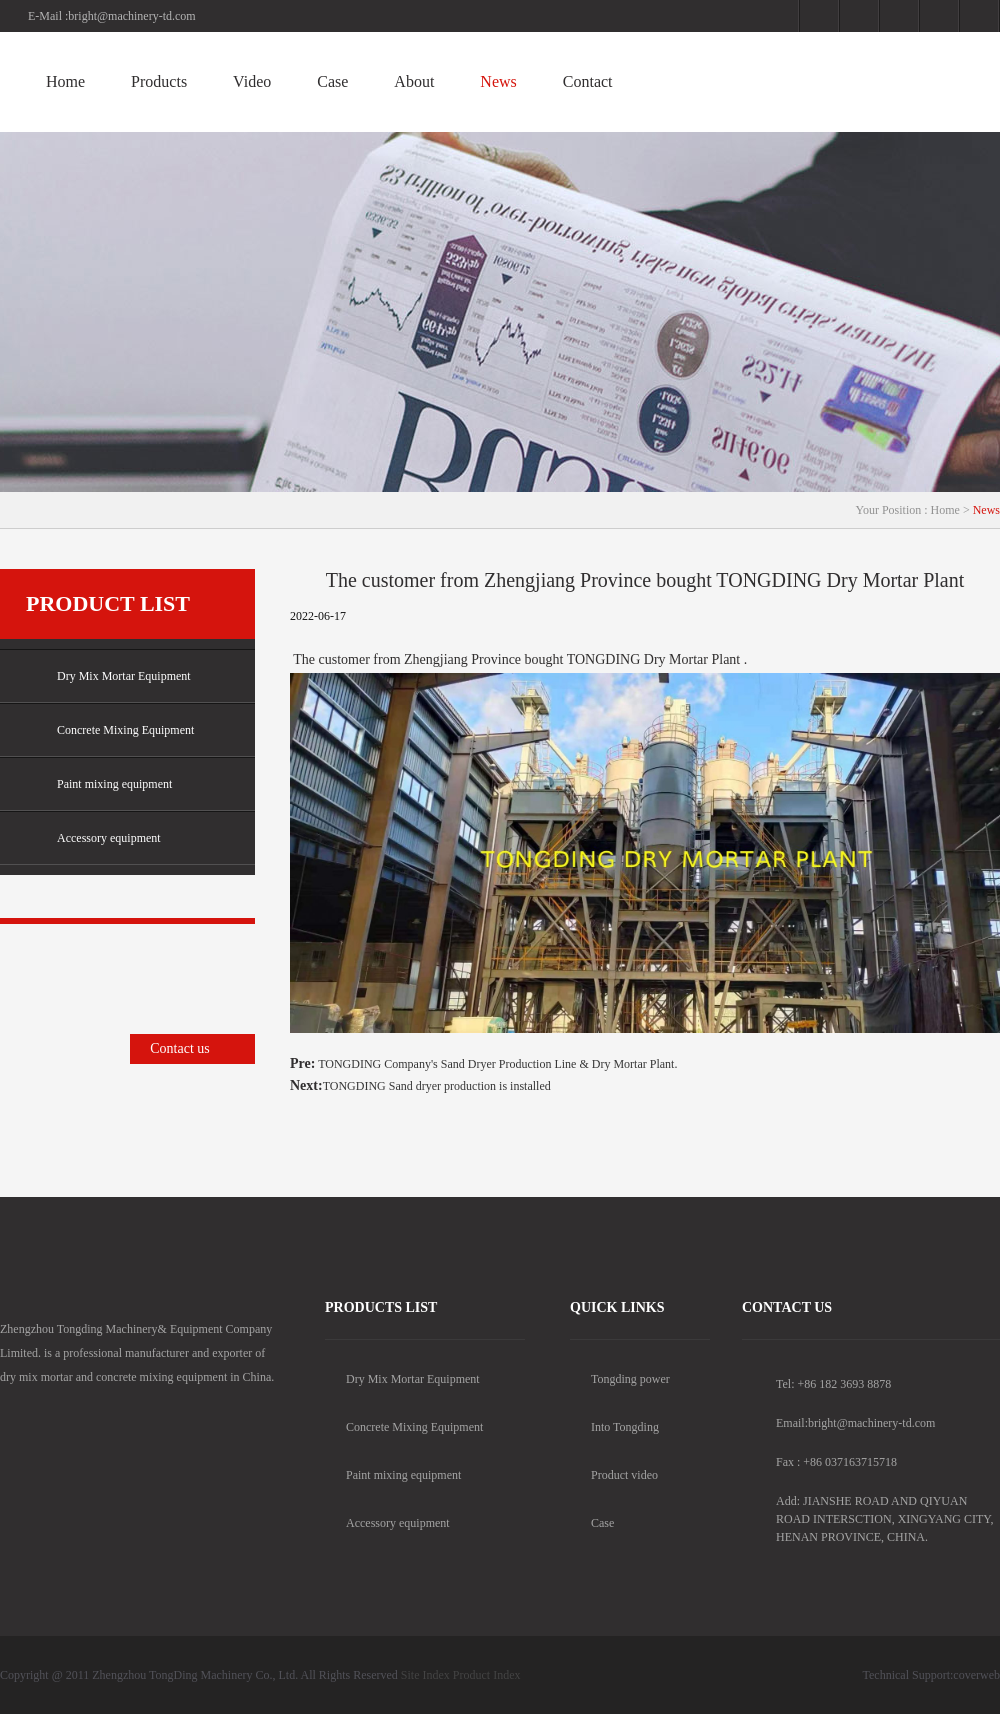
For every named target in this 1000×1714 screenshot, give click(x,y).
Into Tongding (614, 1427)
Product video (614, 1475)
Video (252, 81)
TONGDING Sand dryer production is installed (437, 1086)
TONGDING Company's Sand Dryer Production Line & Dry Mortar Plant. (496, 1064)
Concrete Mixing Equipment (110, 730)
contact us (787, 1307)
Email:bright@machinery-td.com (855, 1423)
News (498, 81)
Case (332, 81)
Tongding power (620, 1379)
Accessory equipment (93, 838)
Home (65, 81)
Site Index (425, 1675)
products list (381, 1307)
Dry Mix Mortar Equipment (108, 676)
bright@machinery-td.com (131, 16)
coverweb (976, 1675)
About (414, 81)
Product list (108, 603)
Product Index (487, 1675)
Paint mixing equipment (99, 784)
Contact (588, 81)
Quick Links (617, 1307)
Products (159, 81)
